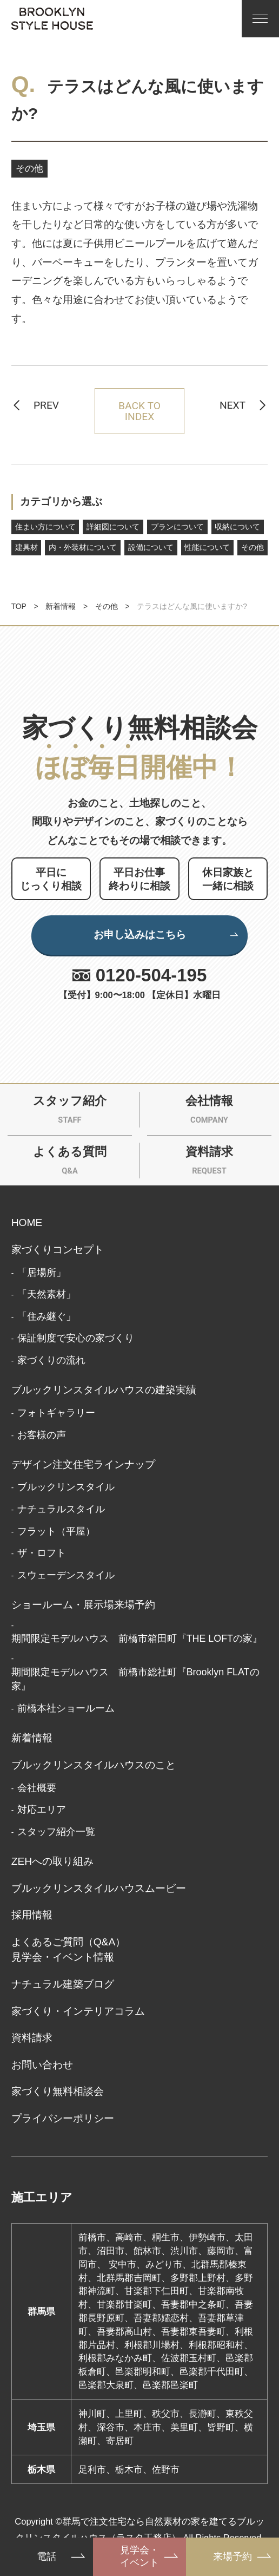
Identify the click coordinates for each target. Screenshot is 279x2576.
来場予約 (232, 2556)
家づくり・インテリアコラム (78, 2011)
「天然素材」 (46, 1294)
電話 (46, 2556)
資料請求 (31, 2037)
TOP (18, 606)
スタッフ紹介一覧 (56, 1831)
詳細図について (113, 527)
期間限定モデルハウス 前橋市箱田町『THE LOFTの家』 (136, 1638)
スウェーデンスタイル (66, 1575)
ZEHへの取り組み (52, 1861)
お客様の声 (41, 1435)
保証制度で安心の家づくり (75, 1338)
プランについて (177, 527)
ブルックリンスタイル (66, 1487)
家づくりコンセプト (57, 1249)
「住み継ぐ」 (46, 1316)
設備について (151, 547)
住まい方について (45, 527)
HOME (27, 1222)
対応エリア (41, 1809)
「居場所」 (41, 1272)
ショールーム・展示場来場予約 (83, 1604)
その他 (29, 168)
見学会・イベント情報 (62, 1957)
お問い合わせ (42, 2064)
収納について (237, 527)
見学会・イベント (139, 2556)
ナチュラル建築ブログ (62, 1984)
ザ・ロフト (41, 1553)
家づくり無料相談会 (57, 2091)
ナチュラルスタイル (61, 1509)
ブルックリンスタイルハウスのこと (93, 1765)
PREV (46, 405)
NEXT (232, 405)
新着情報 (60, 606)
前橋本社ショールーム (66, 1708)
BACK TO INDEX (139, 410)
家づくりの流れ (51, 1360)
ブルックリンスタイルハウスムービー (98, 1888)
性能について (207, 547)
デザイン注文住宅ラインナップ (83, 1464)
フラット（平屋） (56, 1531)
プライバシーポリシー (62, 2118)
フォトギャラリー (56, 1412)
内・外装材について (83, 547)
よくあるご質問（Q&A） (68, 1942)
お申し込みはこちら (167, 935)
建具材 (26, 547)
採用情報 (31, 1914)
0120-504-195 (151, 975)
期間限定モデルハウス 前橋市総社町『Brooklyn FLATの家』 (135, 1679)
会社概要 (36, 1787)
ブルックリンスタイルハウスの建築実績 (103, 1389)
